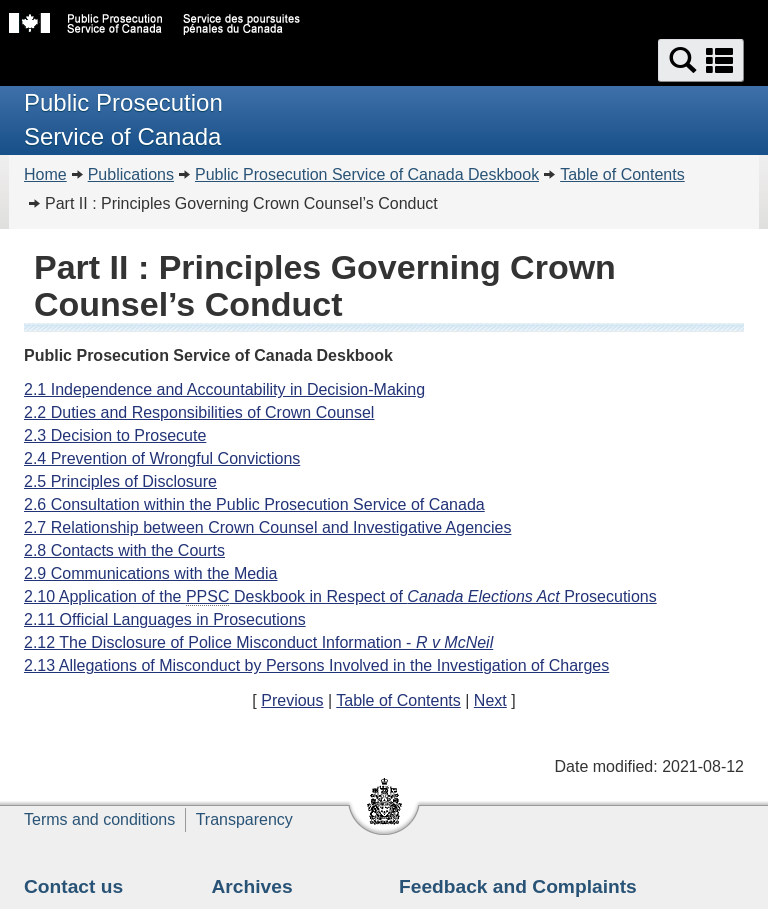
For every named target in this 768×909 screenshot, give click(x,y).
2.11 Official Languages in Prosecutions (165, 619)
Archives (252, 886)
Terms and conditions (99, 819)
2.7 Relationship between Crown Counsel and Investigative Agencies (267, 527)
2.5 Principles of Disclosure (120, 481)
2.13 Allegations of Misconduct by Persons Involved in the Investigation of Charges (316, 665)
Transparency (244, 819)
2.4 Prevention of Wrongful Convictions (162, 458)
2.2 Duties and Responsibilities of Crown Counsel (199, 412)
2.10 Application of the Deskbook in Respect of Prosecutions (340, 597)
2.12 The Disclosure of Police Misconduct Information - (258, 642)
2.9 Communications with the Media (150, 573)
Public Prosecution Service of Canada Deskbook (367, 174)
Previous (292, 700)
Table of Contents (622, 174)
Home (45, 174)
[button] (701, 60)
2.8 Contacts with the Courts (124, 550)
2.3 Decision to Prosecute (115, 435)
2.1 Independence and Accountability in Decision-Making (224, 389)
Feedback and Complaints (518, 886)
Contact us (73, 886)
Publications (131, 174)
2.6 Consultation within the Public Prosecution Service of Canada (254, 504)
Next (490, 700)
